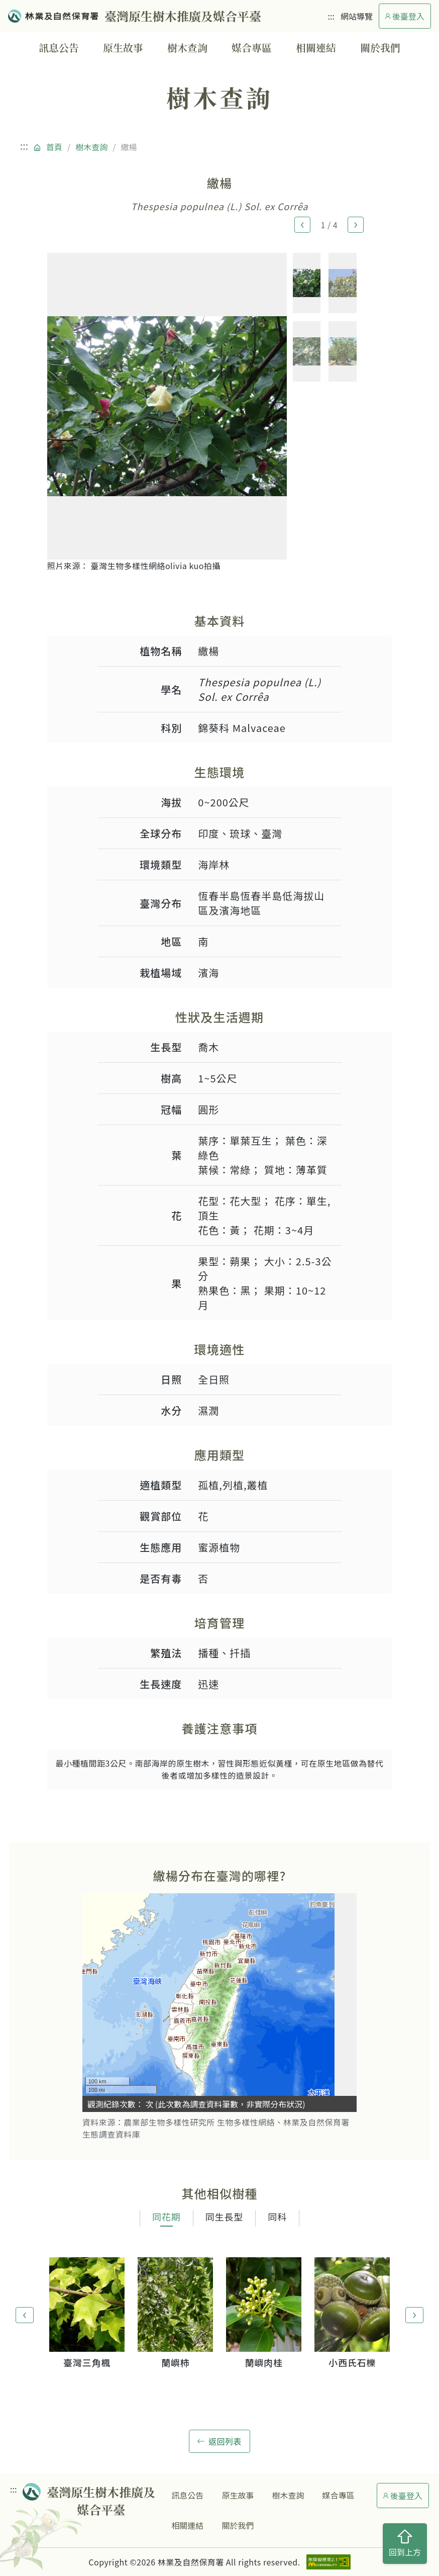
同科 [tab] (277, 2216)
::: (331, 16)
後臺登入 (404, 16)
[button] (302, 225)
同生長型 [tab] (224, 2216)
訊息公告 (59, 47)
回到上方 (405, 2543)
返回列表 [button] (219, 2441)
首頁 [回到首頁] (54, 147)
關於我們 (380, 47)
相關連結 (316, 47)
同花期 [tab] (166, 2216)
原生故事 (123, 47)
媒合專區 (252, 47)
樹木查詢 (187, 47)
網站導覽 (357, 16)
